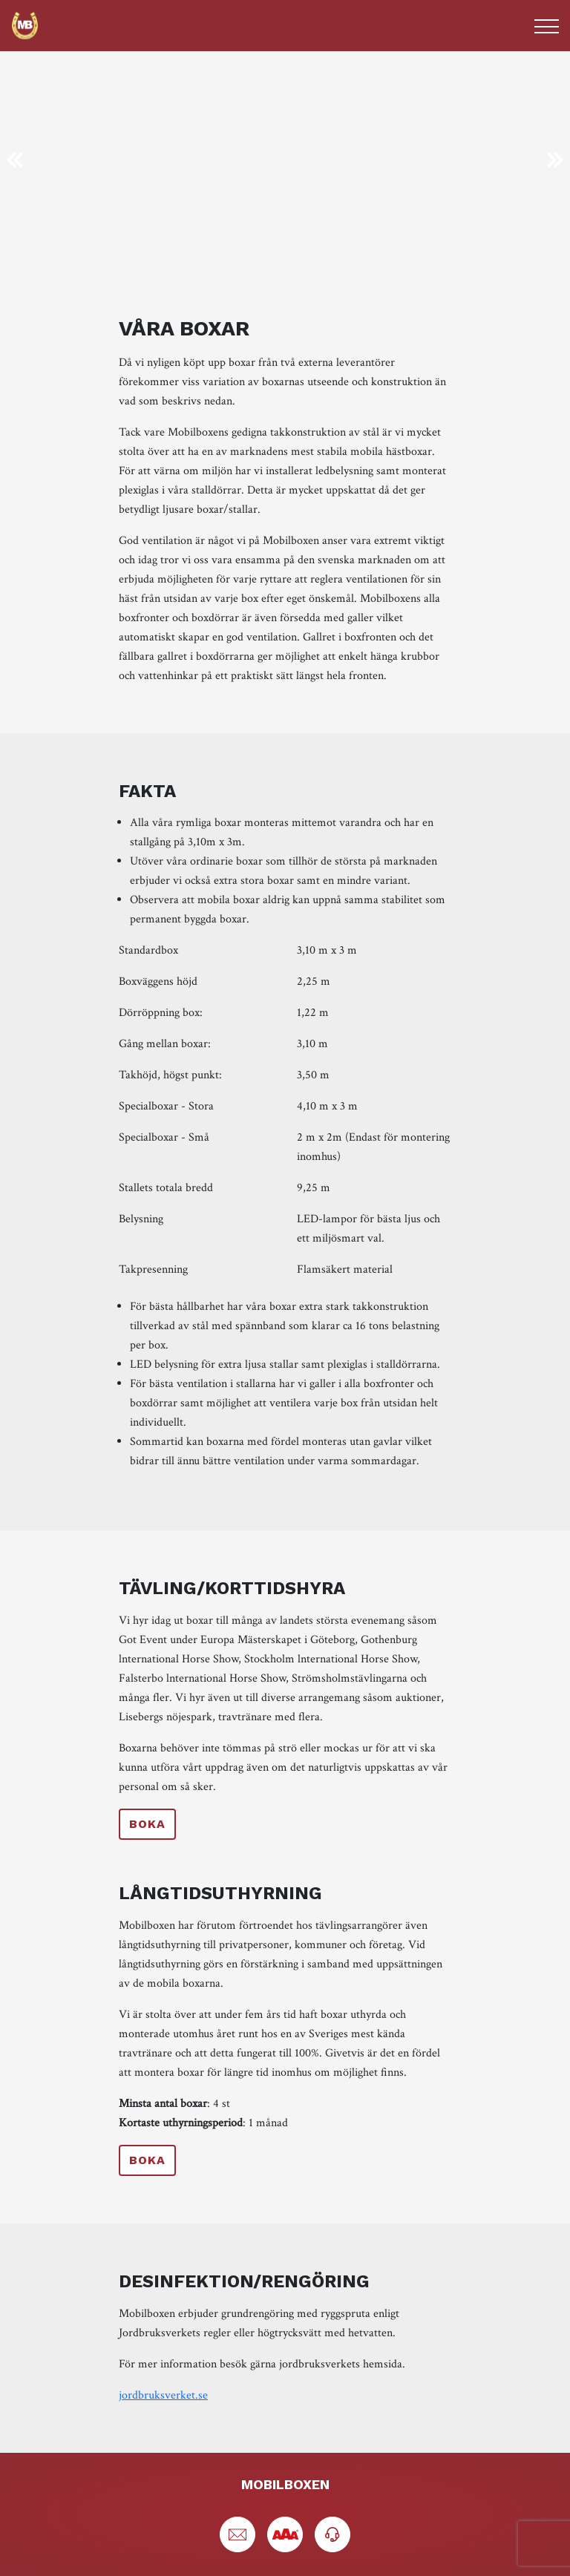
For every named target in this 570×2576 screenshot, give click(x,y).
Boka (147, 1824)
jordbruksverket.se (163, 2395)
